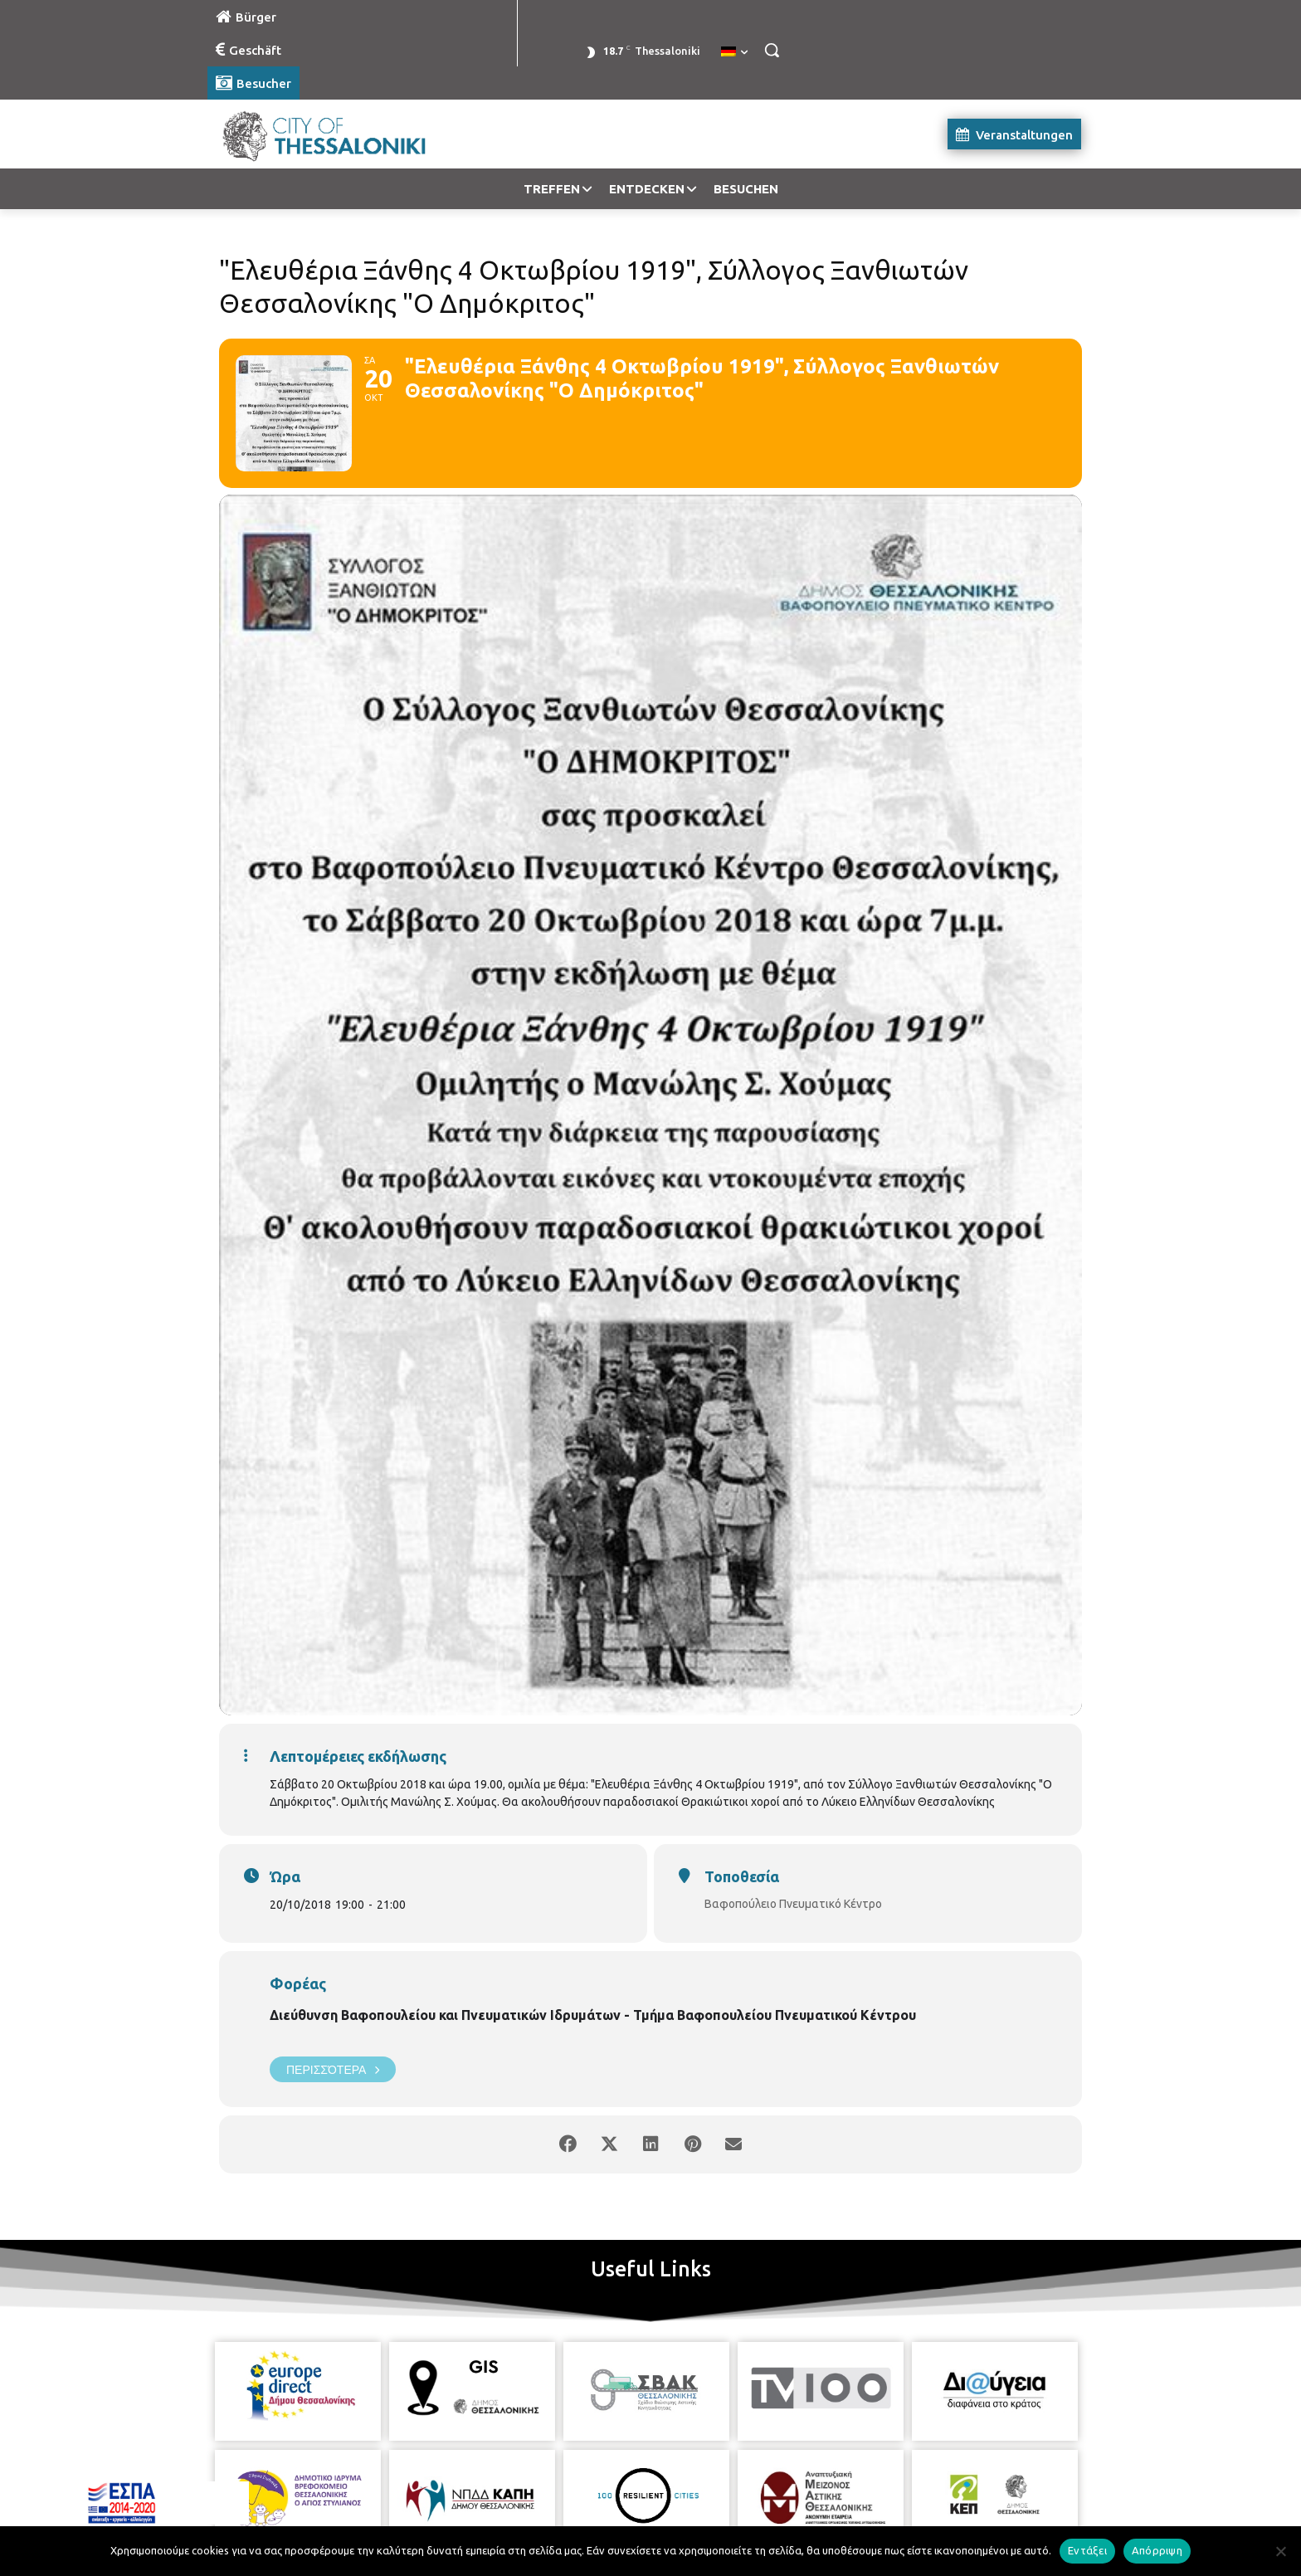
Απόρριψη (1157, 2550)
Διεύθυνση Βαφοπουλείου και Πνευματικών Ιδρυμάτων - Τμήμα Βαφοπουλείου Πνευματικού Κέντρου (593, 2015)
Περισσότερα (332, 2069)
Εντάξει (1087, 2550)
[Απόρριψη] (1280, 2551)
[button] (771, 49)
